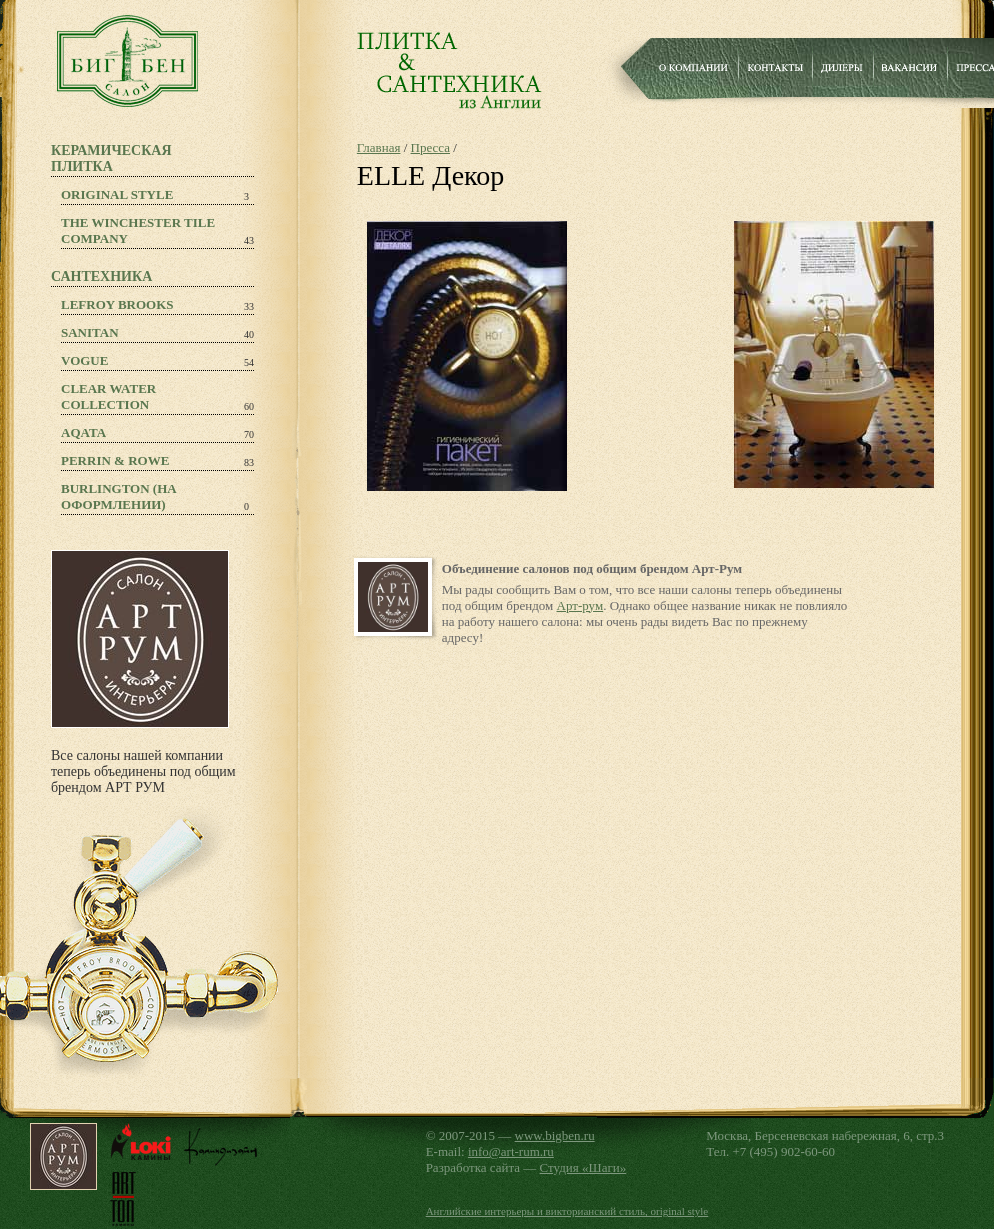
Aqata (83, 432)
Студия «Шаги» (583, 1167)
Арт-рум (580, 605)
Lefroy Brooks (117, 304)
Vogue (84, 360)
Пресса (430, 147)
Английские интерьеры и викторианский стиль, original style (567, 1211)
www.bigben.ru (555, 1135)
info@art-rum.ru (511, 1151)
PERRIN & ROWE (115, 460)
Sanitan (90, 332)
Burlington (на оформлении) (119, 496)
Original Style (117, 194)
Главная (379, 147)
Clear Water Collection (108, 396)
